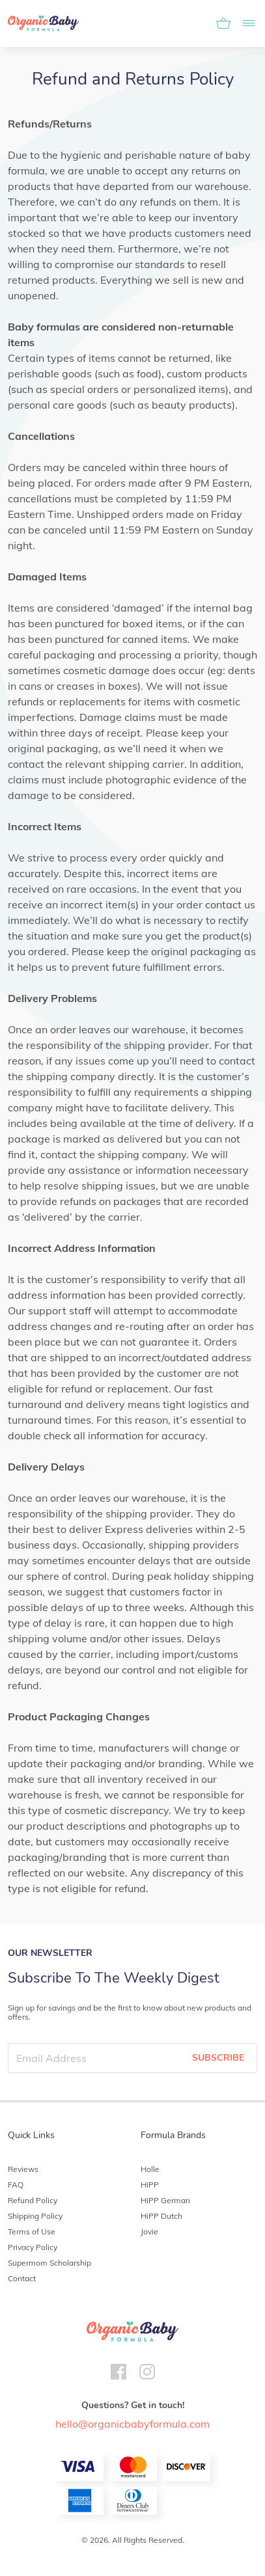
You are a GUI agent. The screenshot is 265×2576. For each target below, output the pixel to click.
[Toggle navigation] (244, 23)
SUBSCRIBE (218, 2058)
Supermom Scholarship (49, 2263)
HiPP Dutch (161, 2216)
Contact (22, 2278)
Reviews (23, 2169)
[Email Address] (94, 2058)
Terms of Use (31, 2231)
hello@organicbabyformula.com (132, 2423)
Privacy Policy (32, 2247)
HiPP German (165, 2200)
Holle (150, 2169)
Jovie (149, 2231)
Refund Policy (32, 2200)
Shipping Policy (35, 2216)
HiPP (150, 2185)
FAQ (15, 2185)
